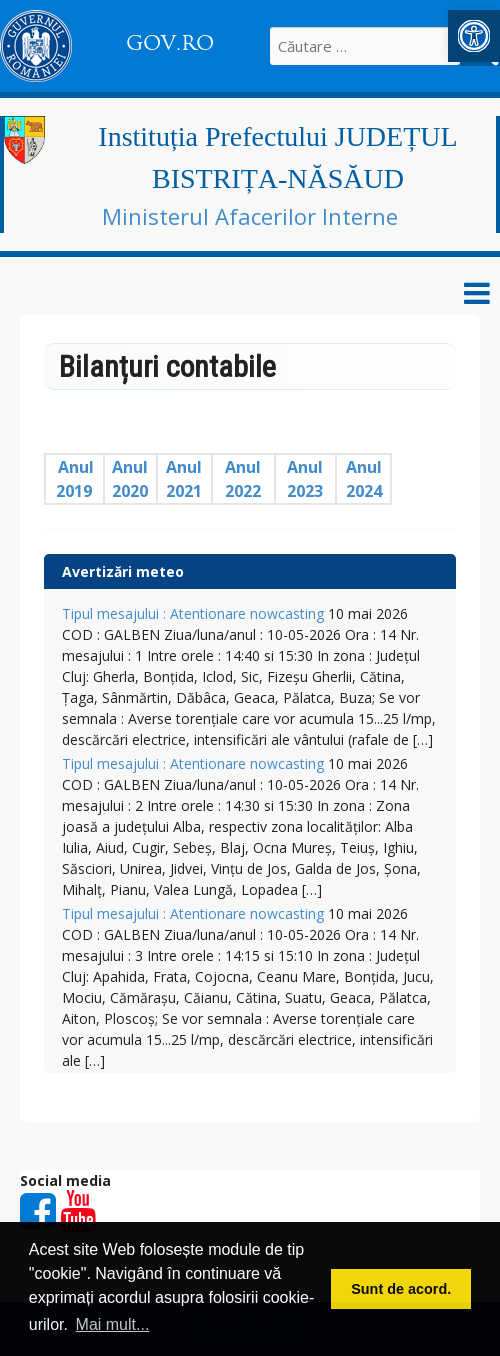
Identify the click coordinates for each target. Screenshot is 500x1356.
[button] (474, 36)
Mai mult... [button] (113, 1324)
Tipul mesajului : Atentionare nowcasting (193, 613)
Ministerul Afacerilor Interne (250, 216)
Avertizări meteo (123, 571)
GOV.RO (170, 43)
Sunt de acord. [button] (401, 1289)
